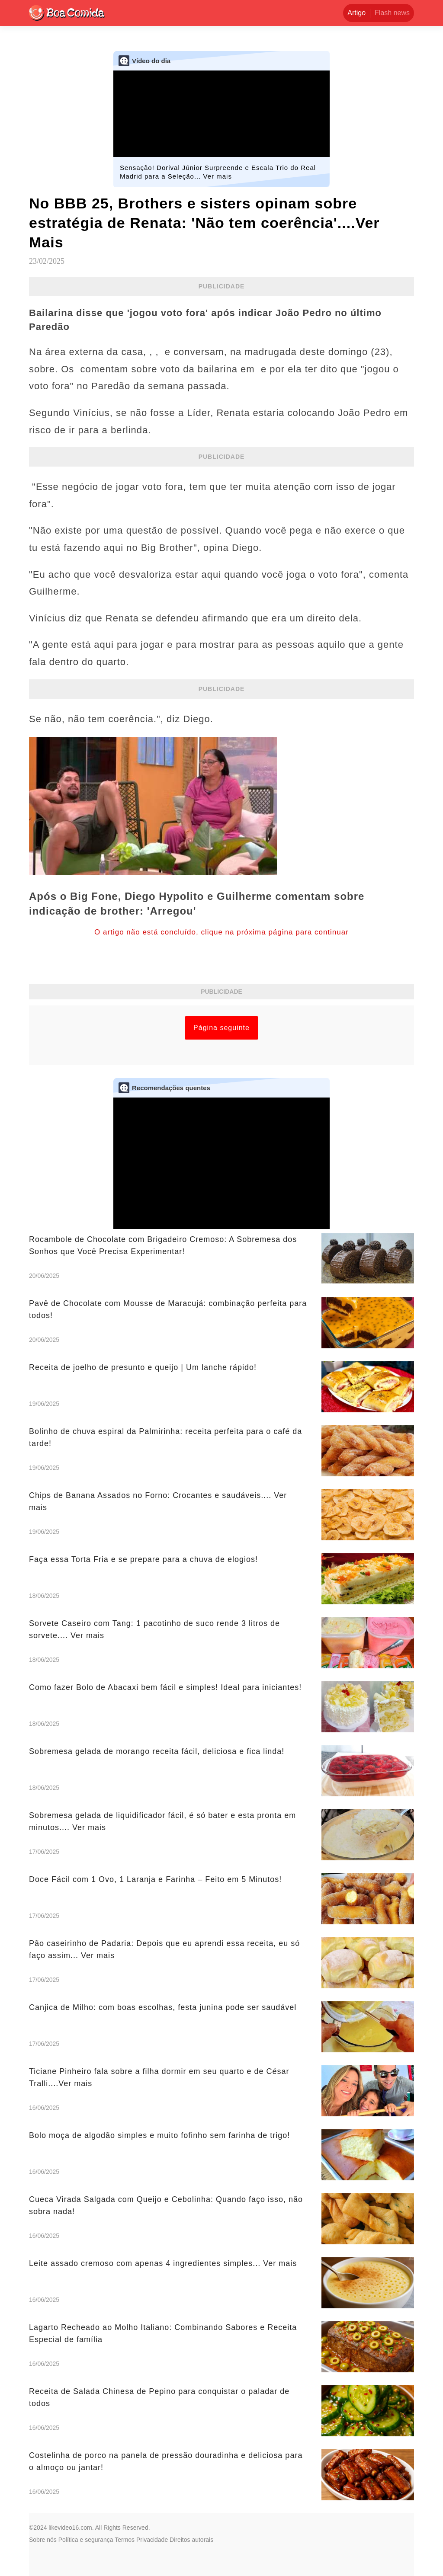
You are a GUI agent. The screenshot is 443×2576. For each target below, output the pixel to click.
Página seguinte (221, 1027)
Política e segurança (85, 2539)
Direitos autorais (191, 2539)
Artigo (356, 12)
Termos (125, 2539)
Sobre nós (43, 2539)
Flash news (392, 12)
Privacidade (152, 2539)
